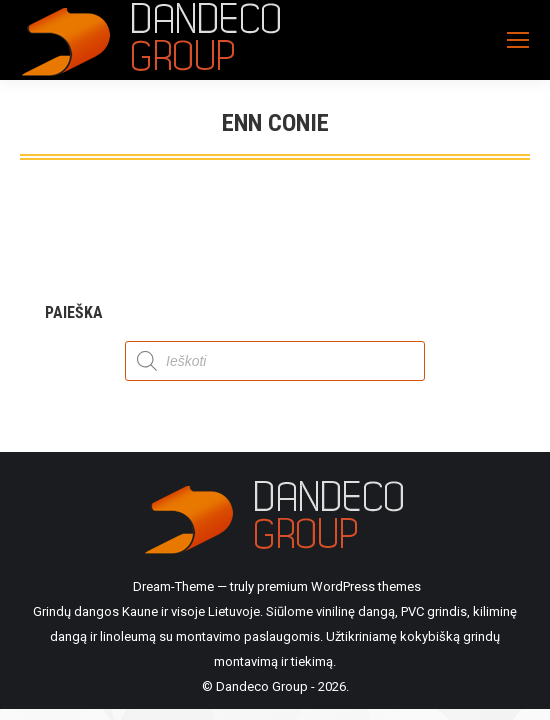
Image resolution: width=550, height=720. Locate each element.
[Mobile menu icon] (518, 40)
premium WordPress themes (339, 586)
